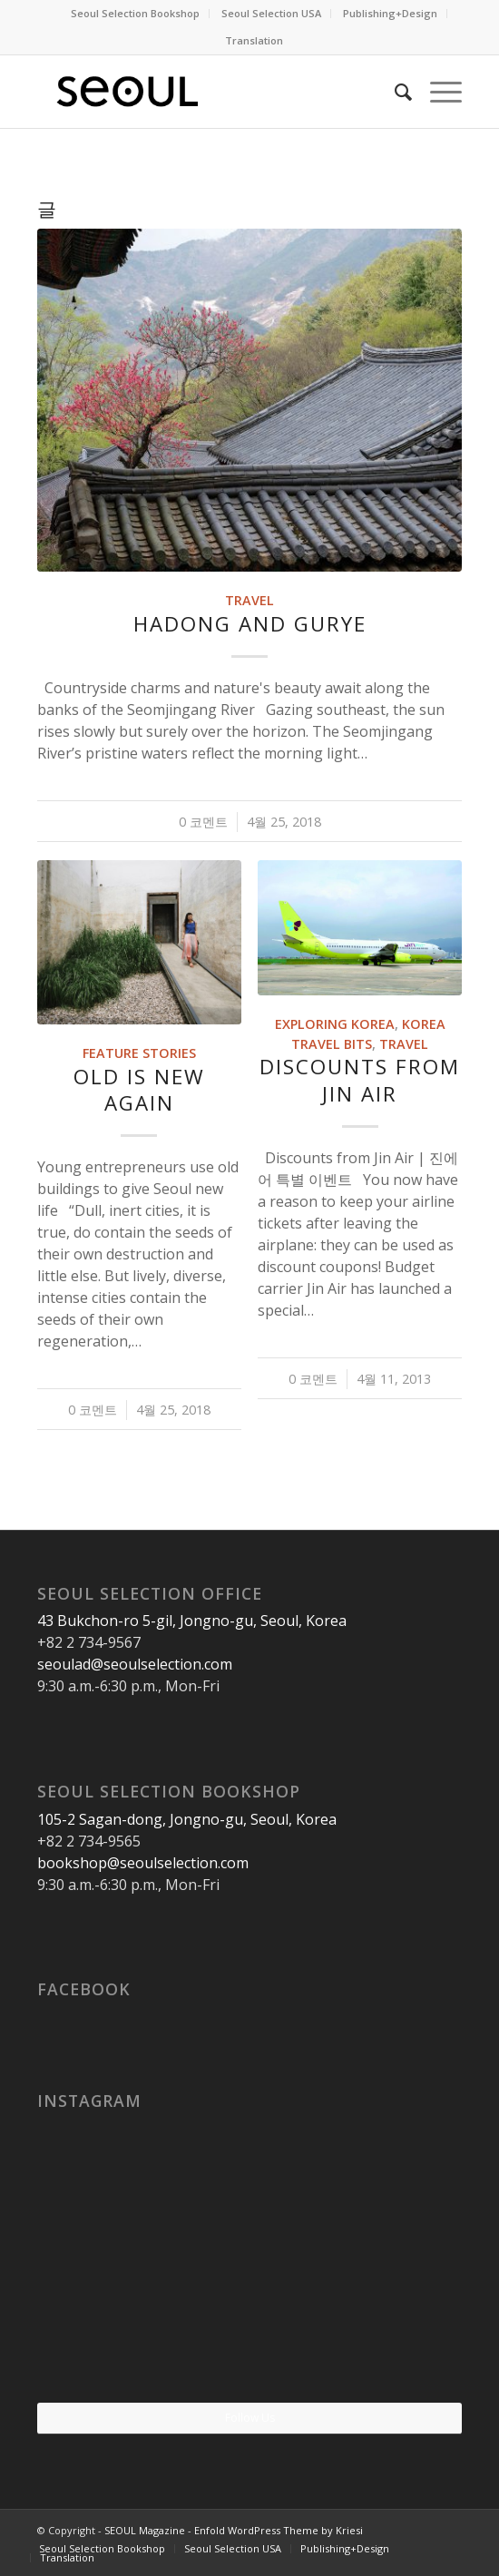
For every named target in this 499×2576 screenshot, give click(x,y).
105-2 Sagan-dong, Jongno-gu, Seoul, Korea (187, 1819)
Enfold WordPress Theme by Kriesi (278, 2530)
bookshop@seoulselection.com (143, 1863)
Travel (249, 600)
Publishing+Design (390, 13)
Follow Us (250, 2417)
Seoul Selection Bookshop (135, 13)
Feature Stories (139, 1053)
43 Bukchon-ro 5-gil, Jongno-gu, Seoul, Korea (192, 1621)
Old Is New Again (139, 1090)
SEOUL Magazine (144, 2530)
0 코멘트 (203, 821)
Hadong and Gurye (250, 624)
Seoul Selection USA (271, 13)
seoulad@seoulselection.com (134, 1664)
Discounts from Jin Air (359, 1080)
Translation (254, 40)
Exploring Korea (335, 1024)
